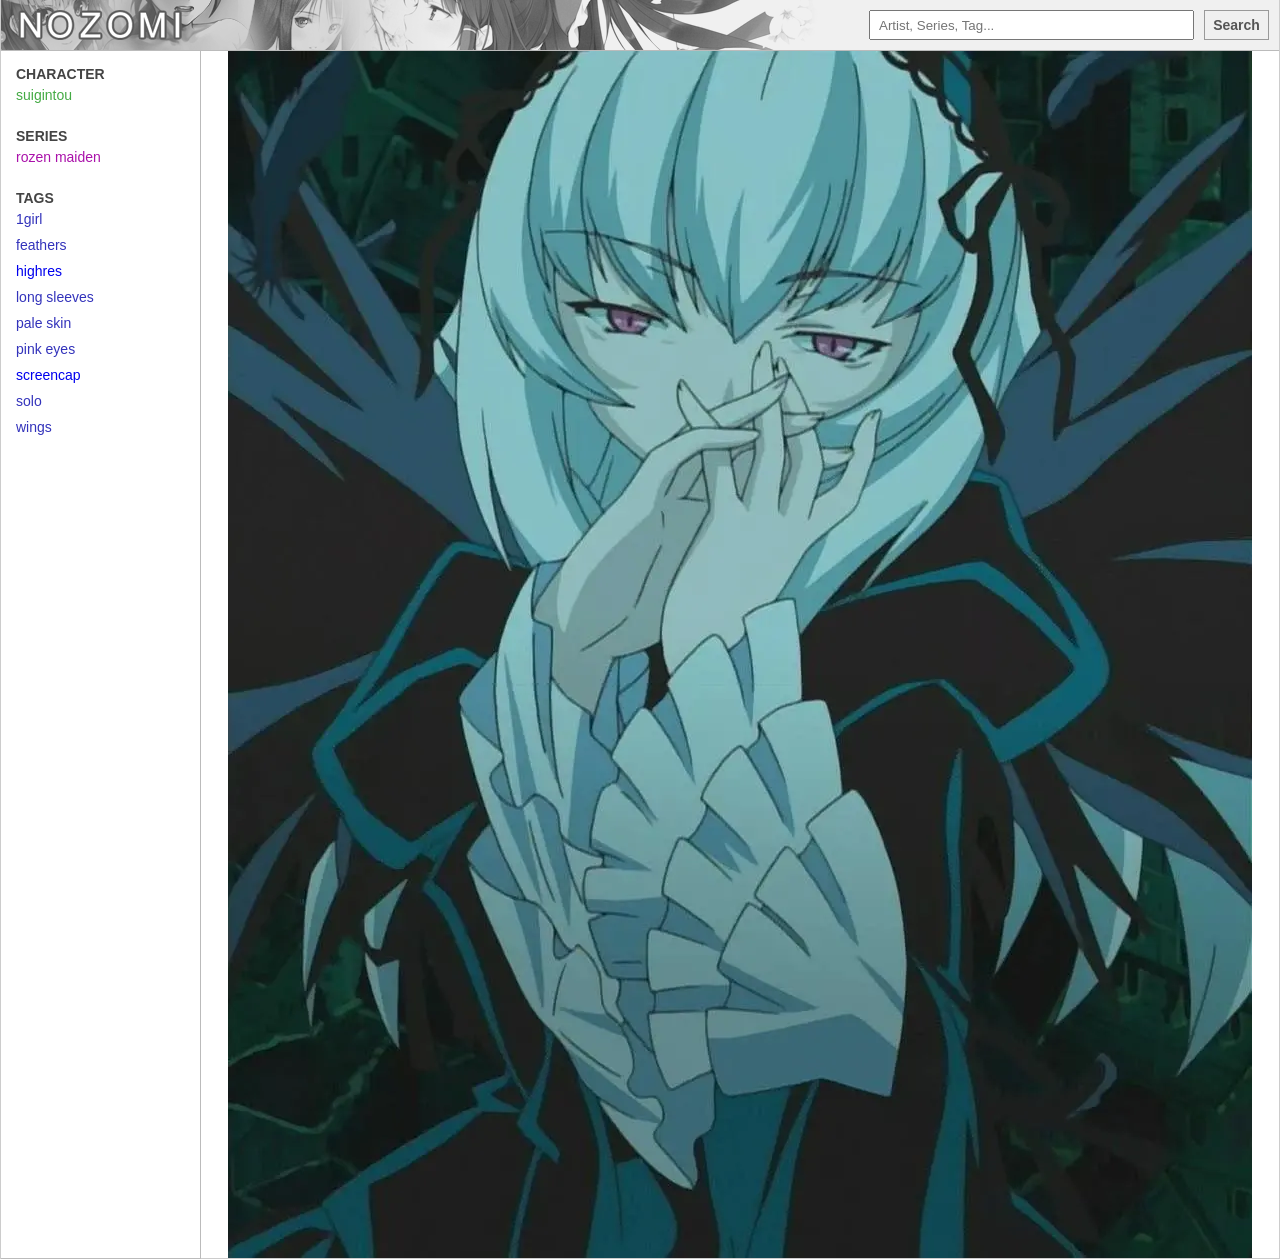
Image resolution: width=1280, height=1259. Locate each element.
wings (34, 427)
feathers (41, 245)
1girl (29, 219)
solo (29, 401)
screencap (48, 375)
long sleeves (55, 297)
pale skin (43, 323)
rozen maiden (58, 157)
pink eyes (45, 349)
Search (1236, 25)
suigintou (44, 95)
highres (39, 271)
